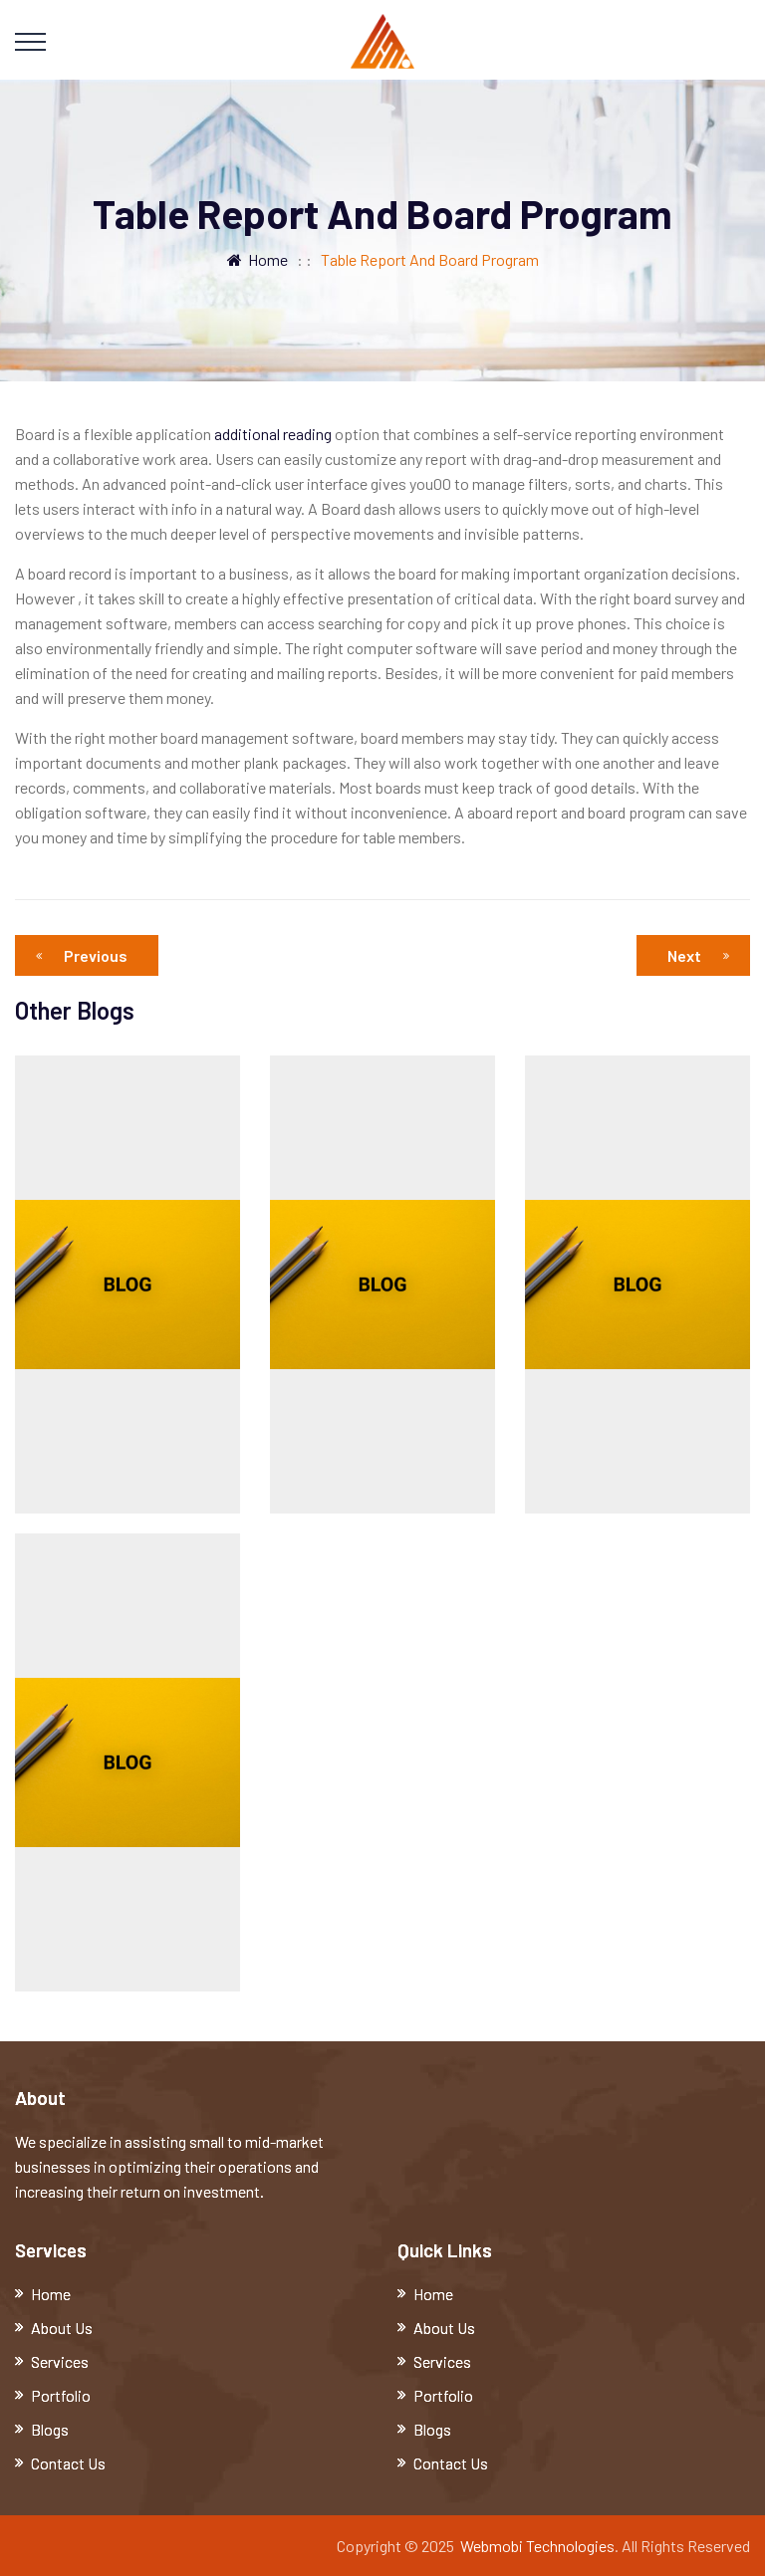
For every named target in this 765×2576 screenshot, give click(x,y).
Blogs (50, 2429)
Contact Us (68, 2463)
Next (698, 955)
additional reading (273, 433)
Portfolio (61, 2395)
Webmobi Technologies (537, 2545)
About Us (62, 2327)
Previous (86, 955)
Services (60, 2361)
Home (257, 259)
